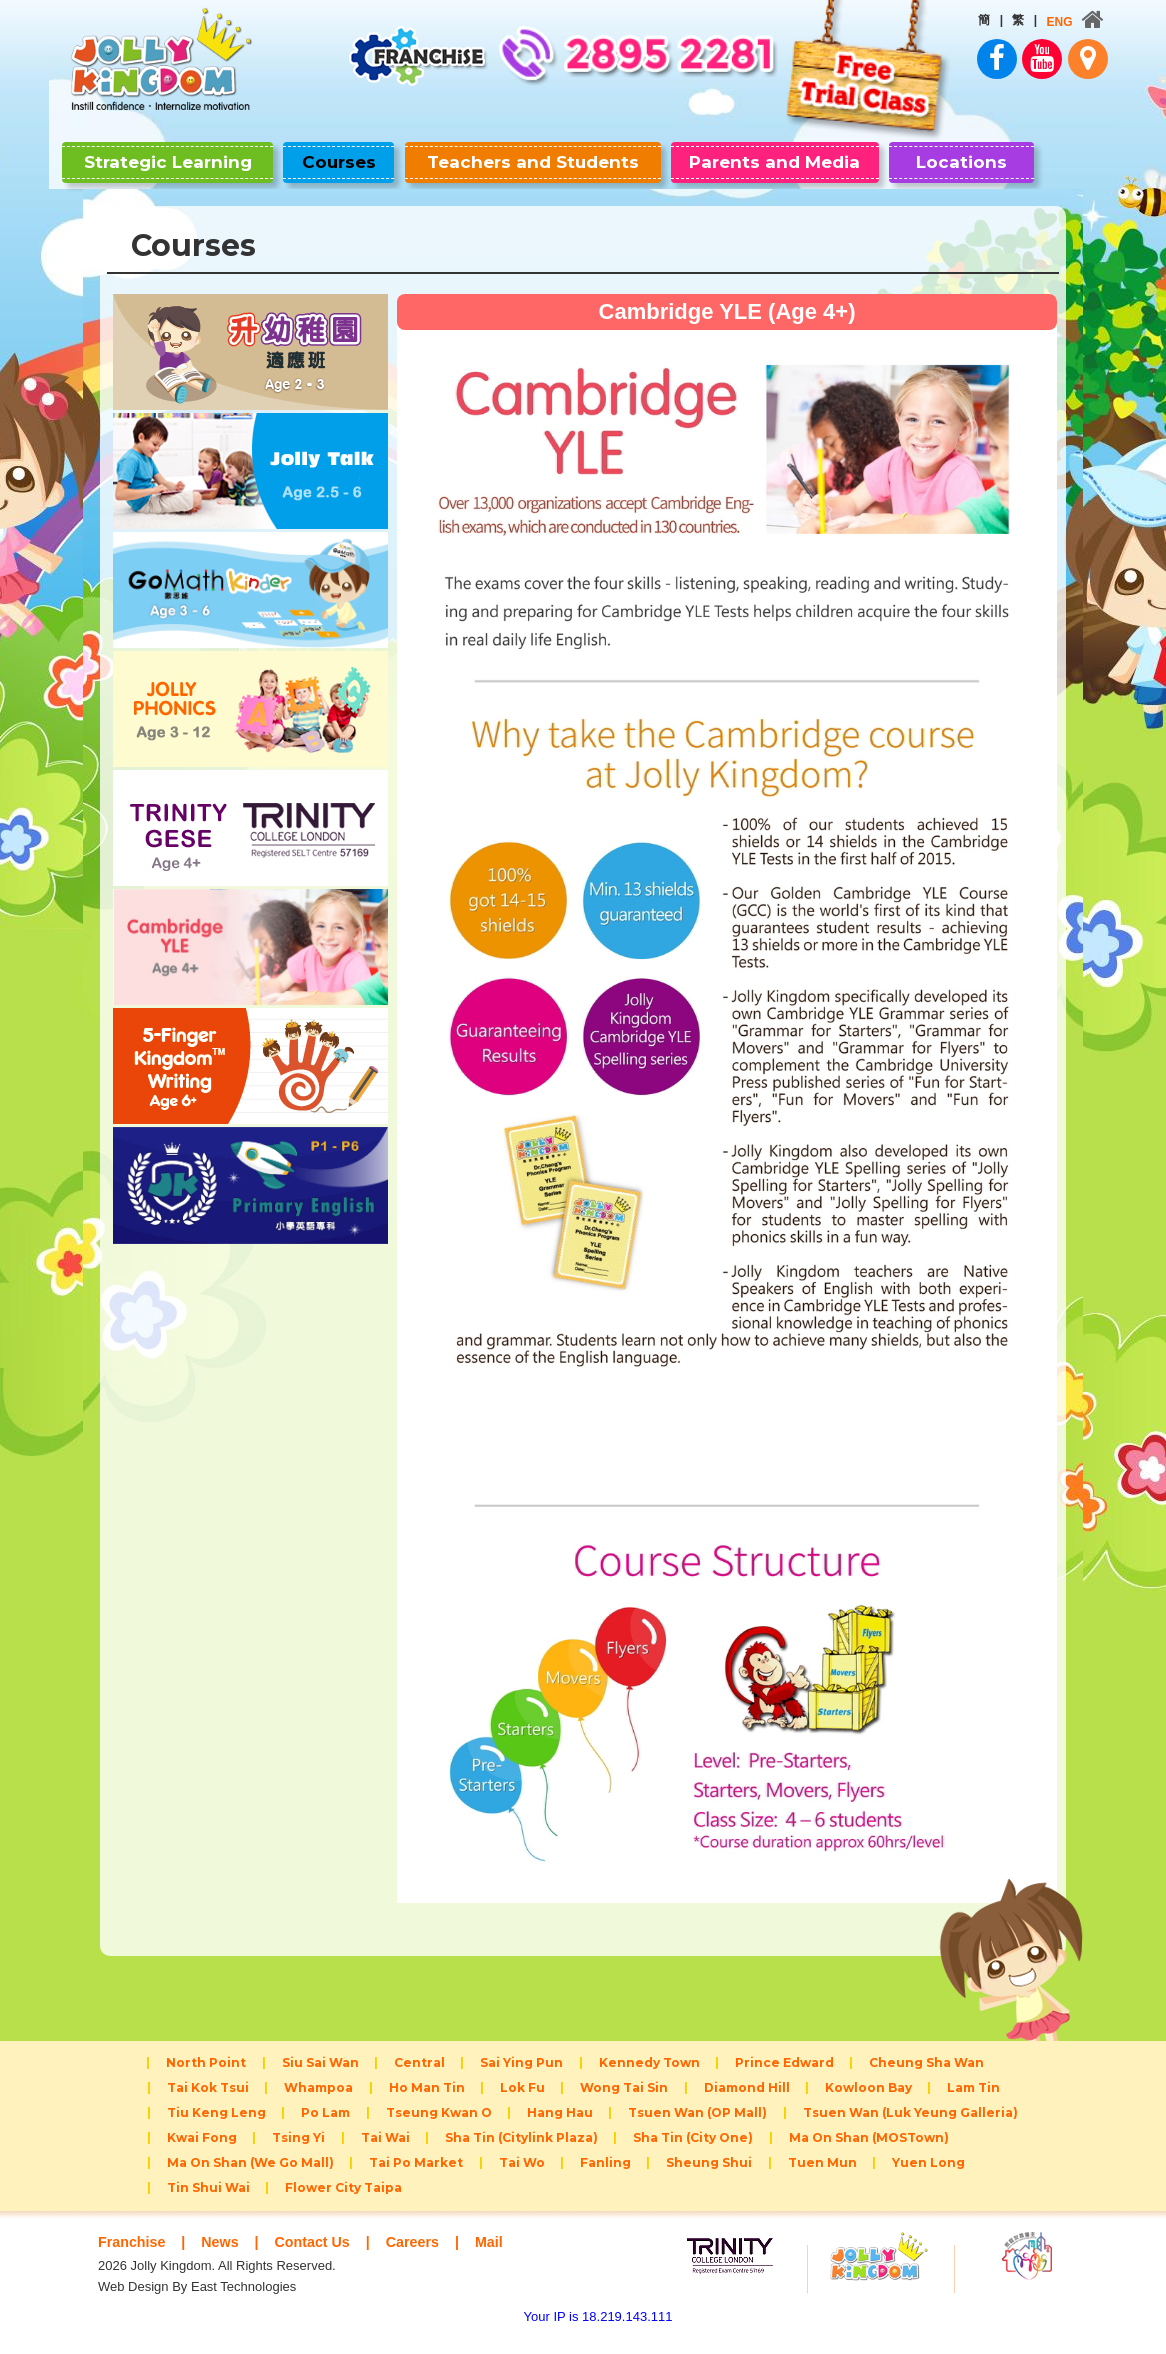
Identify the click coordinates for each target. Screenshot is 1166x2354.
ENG (1026, 22)
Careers (424, 2259)
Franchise (133, 2259)
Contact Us (319, 2259)
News (224, 2259)
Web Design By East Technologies (197, 2304)
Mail (502, 2259)
